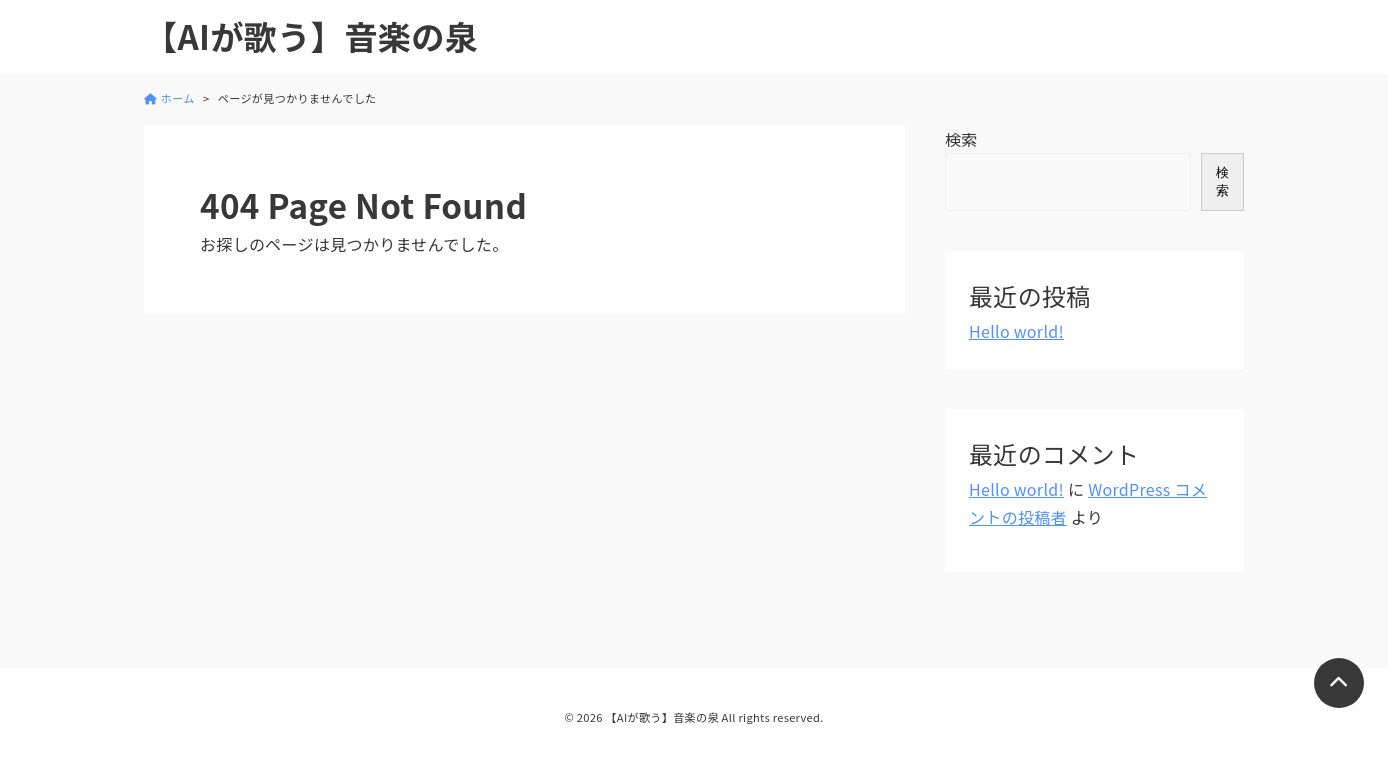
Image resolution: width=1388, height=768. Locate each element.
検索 (961, 139)
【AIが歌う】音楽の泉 (311, 36)
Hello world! (1016, 331)
